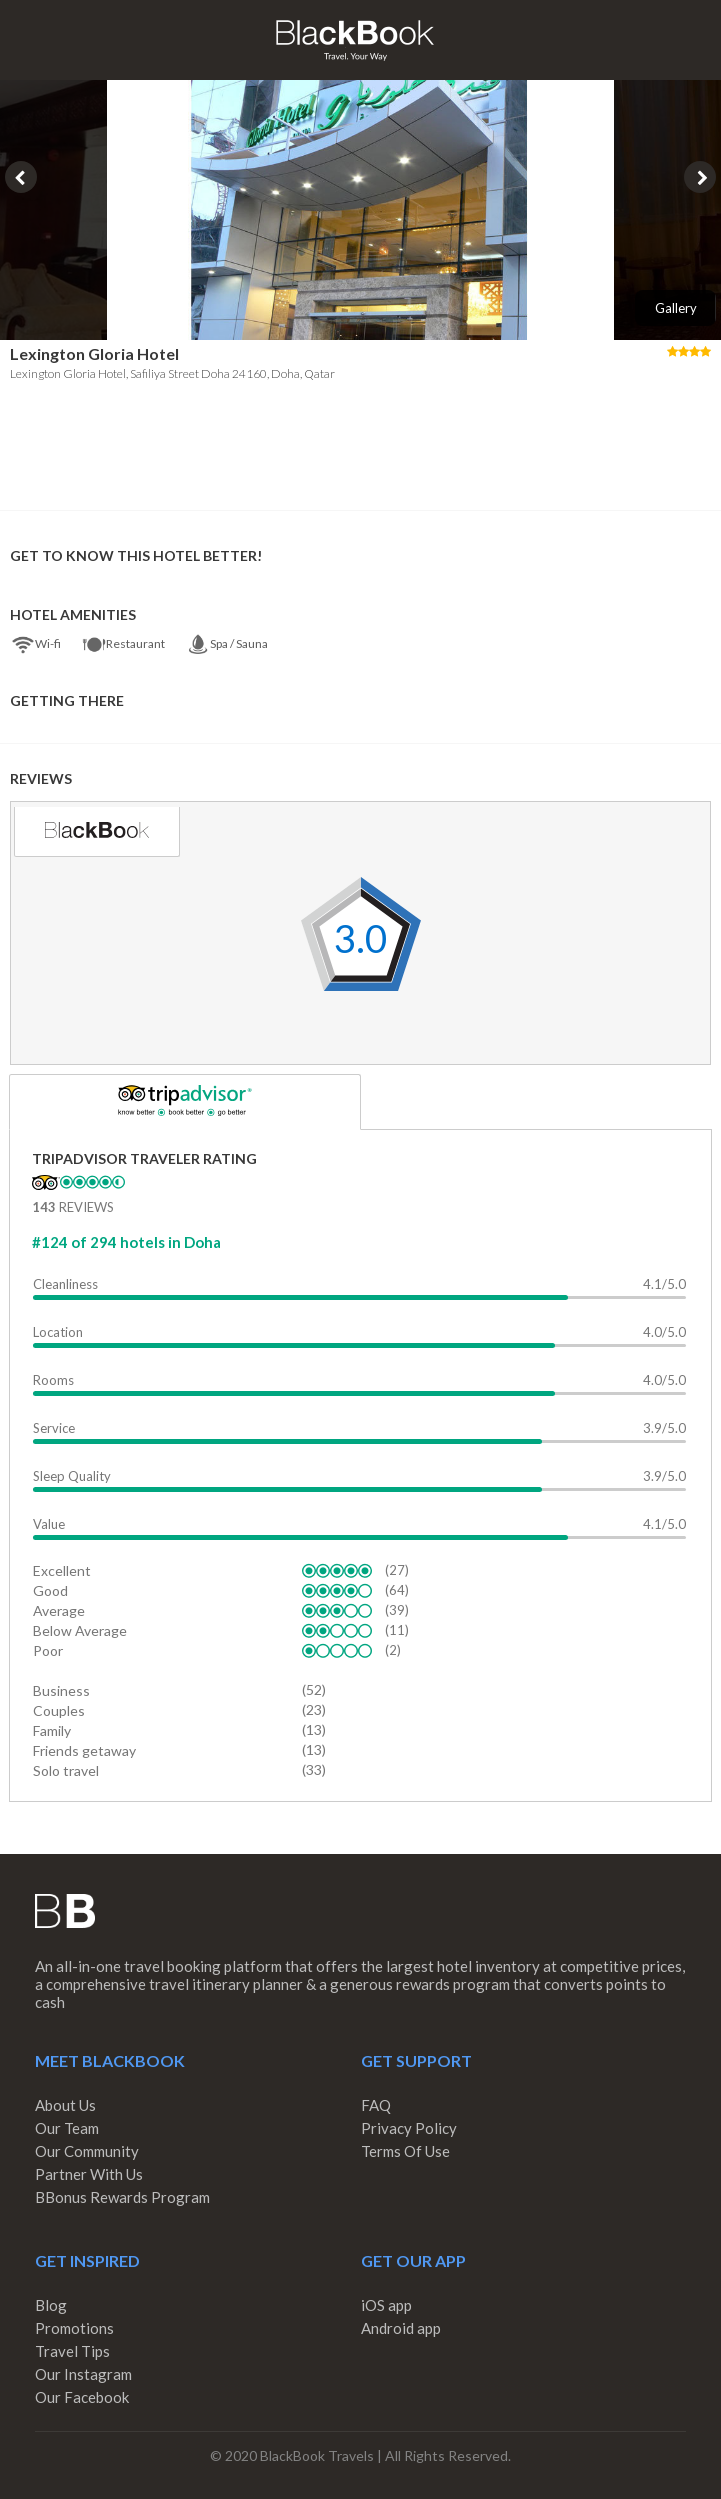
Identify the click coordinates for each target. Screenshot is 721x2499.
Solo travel (66, 1770)
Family (52, 1730)
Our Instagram (83, 2374)
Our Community (87, 2151)
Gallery (676, 308)
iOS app (386, 2305)
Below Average (80, 1630)
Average (59, 1610)
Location (58, 1332)
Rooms (53, 1380)
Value (49, 1524)
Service (54, 1428)
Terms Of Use (405, 2151)
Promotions (74, 2328)
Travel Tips (72, 2351)
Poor (48, 1650)
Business (61, 1690)
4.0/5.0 (664, 1332)
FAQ (376, 2105)
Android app (401, 2328)
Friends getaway (84, 1750)
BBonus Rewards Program (122, 2197)
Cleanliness (65, 1284)
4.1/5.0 (664, 1284)
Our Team (67, 2128)
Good (50, 1590)
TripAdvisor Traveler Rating (144, 1158)
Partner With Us (89, 2174)
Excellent (62, 1570)
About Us (65, 2105)
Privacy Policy (409, 2128)
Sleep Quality (72, 1476)
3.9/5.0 (664, 1428)
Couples (59, 1710)
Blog (51, 2305)
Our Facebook (82, 2397)
